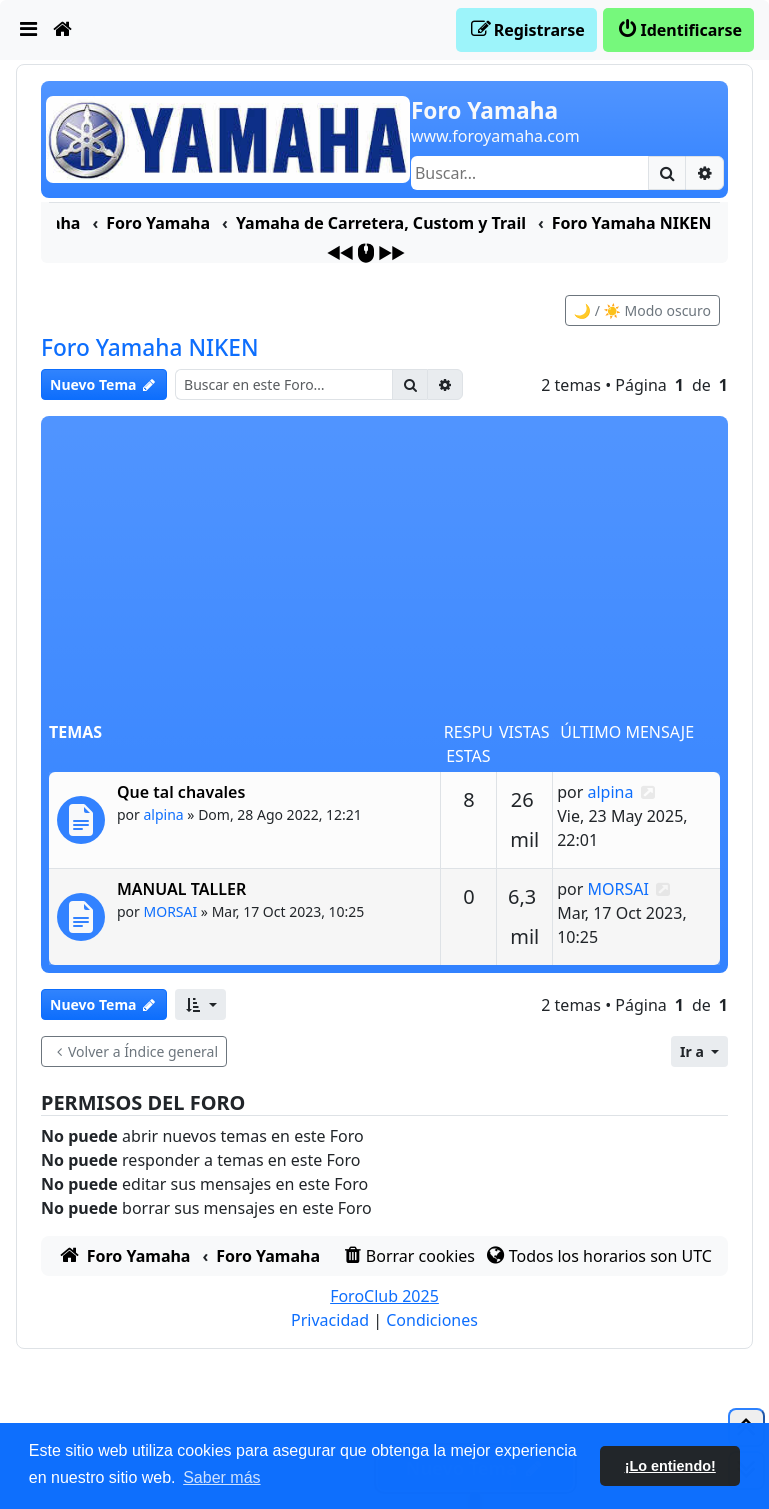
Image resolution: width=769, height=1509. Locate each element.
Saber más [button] (221, 1477)
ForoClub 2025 (384, 1296)
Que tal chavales (181, 792)
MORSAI (171, 911)
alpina (164, 814)
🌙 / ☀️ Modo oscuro (642, 310)
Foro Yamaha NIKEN (150, 347)
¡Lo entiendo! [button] (670, 1466)
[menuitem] (29, 30)
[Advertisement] (384, 570)
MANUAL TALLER (181, 889)
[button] (200, 1004)
